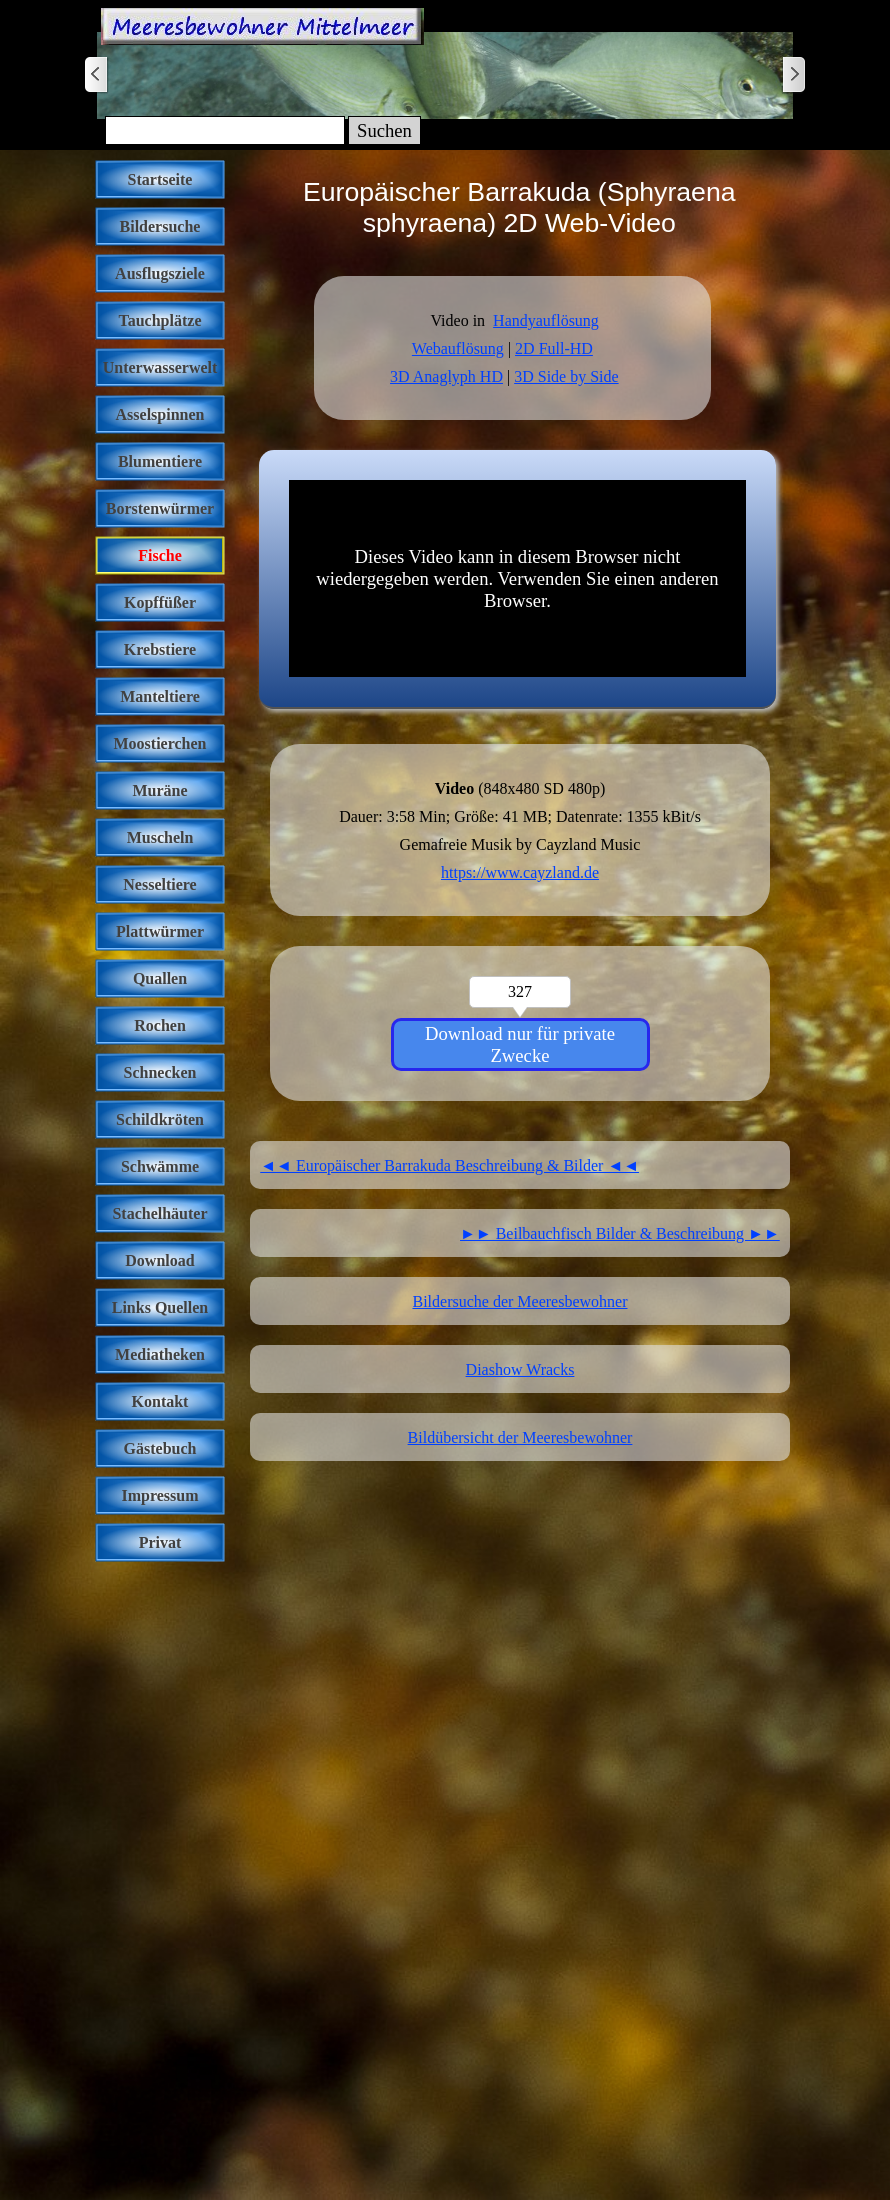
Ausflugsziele (160, 273)
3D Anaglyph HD (446, 376)
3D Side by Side (566, 376)
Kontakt (160, 1401)
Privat (160, 1542)
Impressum (159, 1495)
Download (159, 1260)
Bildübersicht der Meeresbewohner (520, 1437)
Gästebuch (160, 1448)
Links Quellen (160, 1307)
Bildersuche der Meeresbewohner (519, 1301)
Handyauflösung (546, 320)
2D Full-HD (554, 348)
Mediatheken (160, 1354)
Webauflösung (458, 348)
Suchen (384, 130)
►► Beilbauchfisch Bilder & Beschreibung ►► (620, 1233)
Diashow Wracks (520, 1369)
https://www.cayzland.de (520, 872)
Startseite (160, 179)
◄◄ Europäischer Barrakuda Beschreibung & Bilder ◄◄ (449, 1165)
